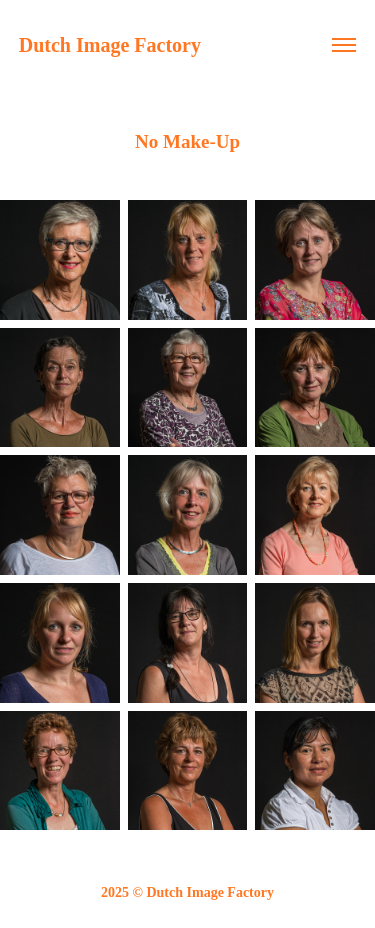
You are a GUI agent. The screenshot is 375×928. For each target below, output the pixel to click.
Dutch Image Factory (110, 45)
